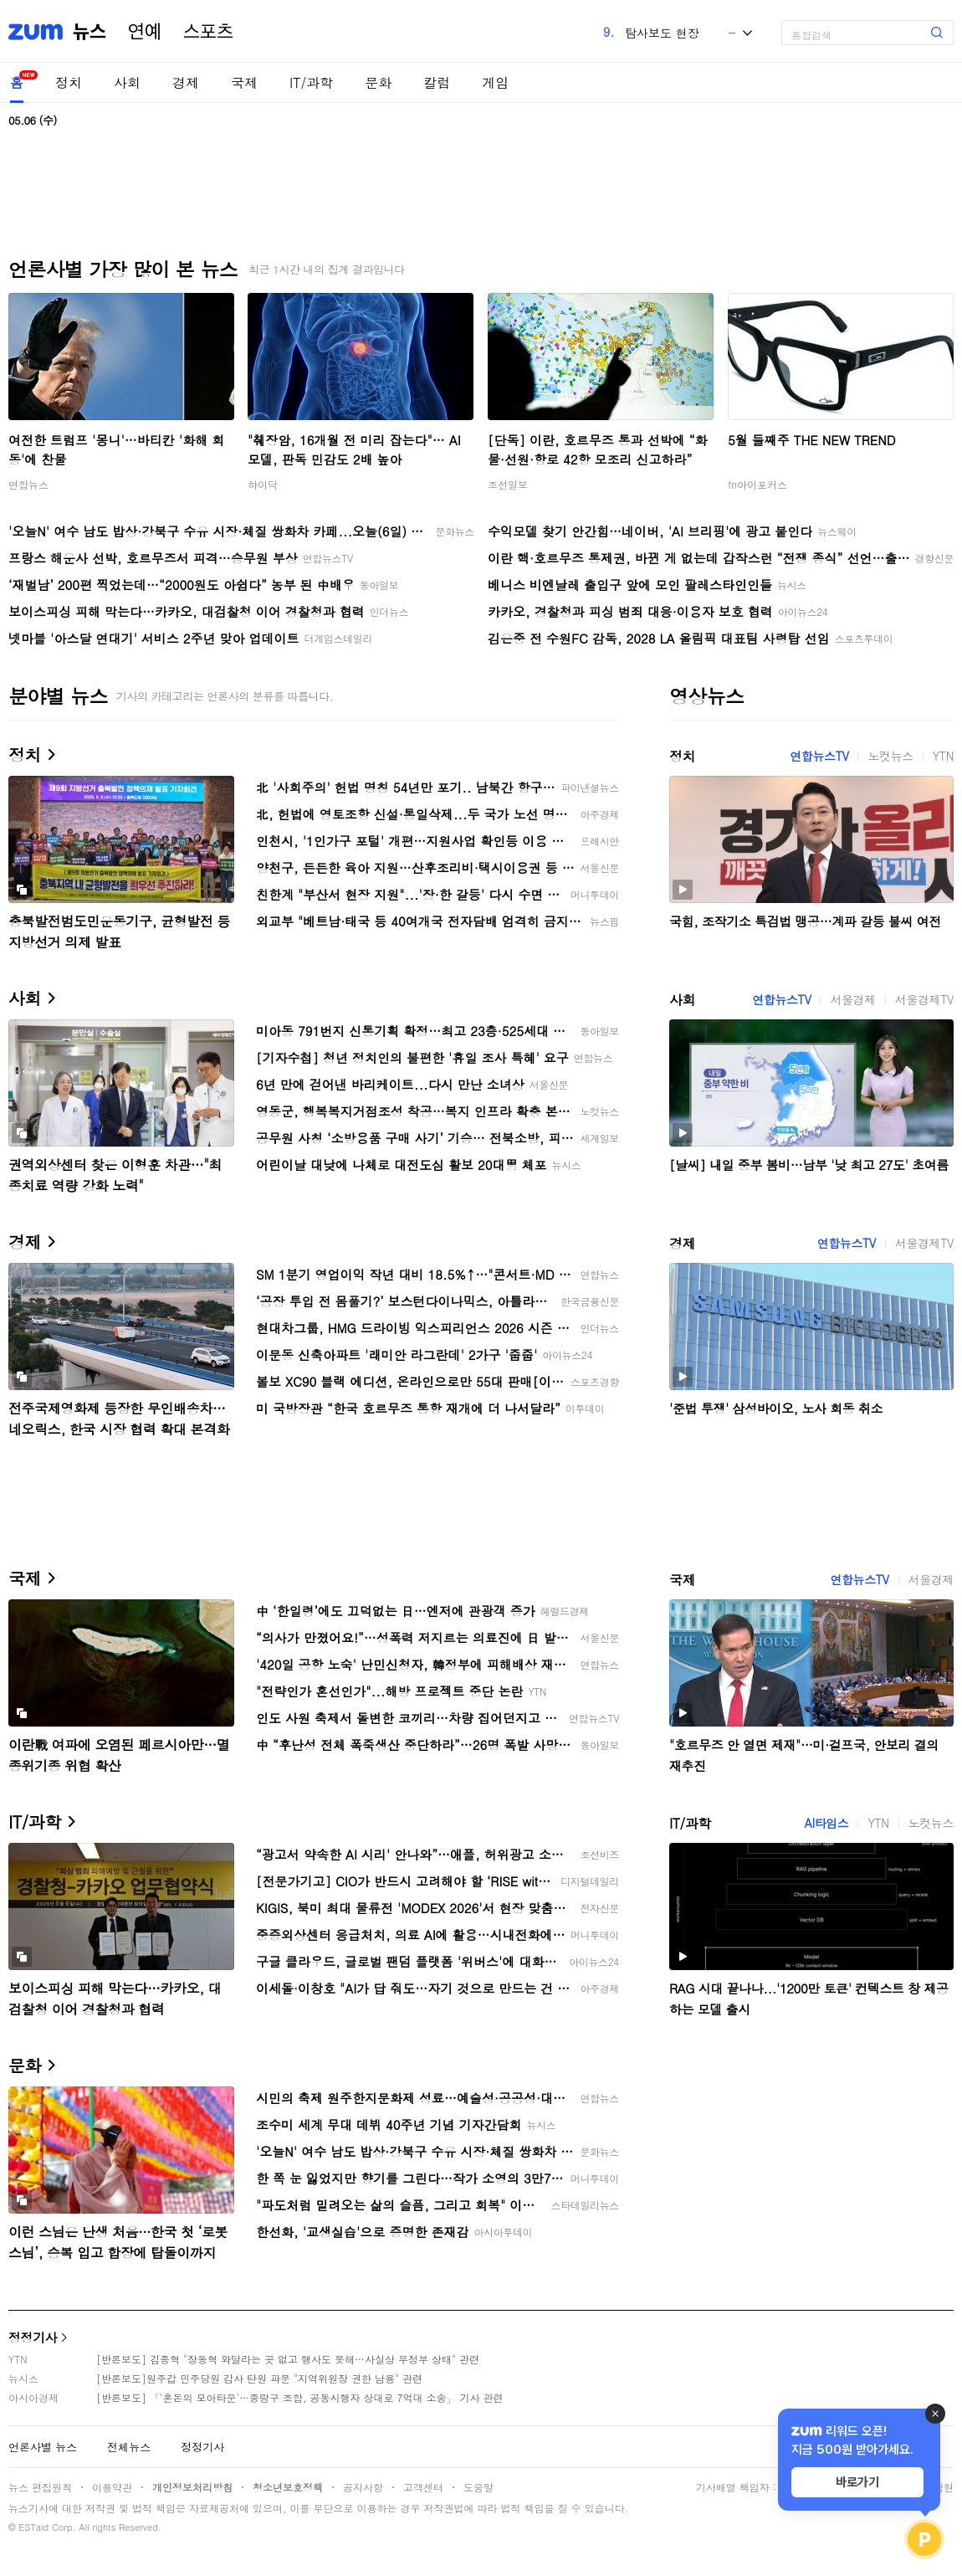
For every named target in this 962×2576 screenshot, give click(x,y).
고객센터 (423, 2487)
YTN (943, 755)
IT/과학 (311, 82)
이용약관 (112, 2487)
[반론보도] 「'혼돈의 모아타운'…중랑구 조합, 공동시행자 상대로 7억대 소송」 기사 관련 (300, 2397)
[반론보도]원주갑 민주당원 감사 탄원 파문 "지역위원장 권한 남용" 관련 (259, 2378)
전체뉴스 (129, 2447)
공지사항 (363, 2487)
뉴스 (89, 32)
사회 (127, 82)
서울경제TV (924, 999)
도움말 (478, 2487)
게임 (495, 82)
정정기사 (32, 2337)
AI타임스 (826, 1822)
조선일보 (508, 484)
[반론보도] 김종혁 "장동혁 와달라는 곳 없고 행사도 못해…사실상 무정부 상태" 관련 (287, 2359)
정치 (68, 82)
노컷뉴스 (890, 755)
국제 (244, 82)
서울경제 (852, 999)
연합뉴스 (28, 484)
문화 (378, 82)
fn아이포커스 (757, 484)
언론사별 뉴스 (42, 2447)
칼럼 (436, 82)
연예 (144, 32)
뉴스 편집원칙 (40, 2487)
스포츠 (208, 32)
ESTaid (33, 2527)
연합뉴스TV (819, 755)
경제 (185, 82)
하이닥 (263, 484)
